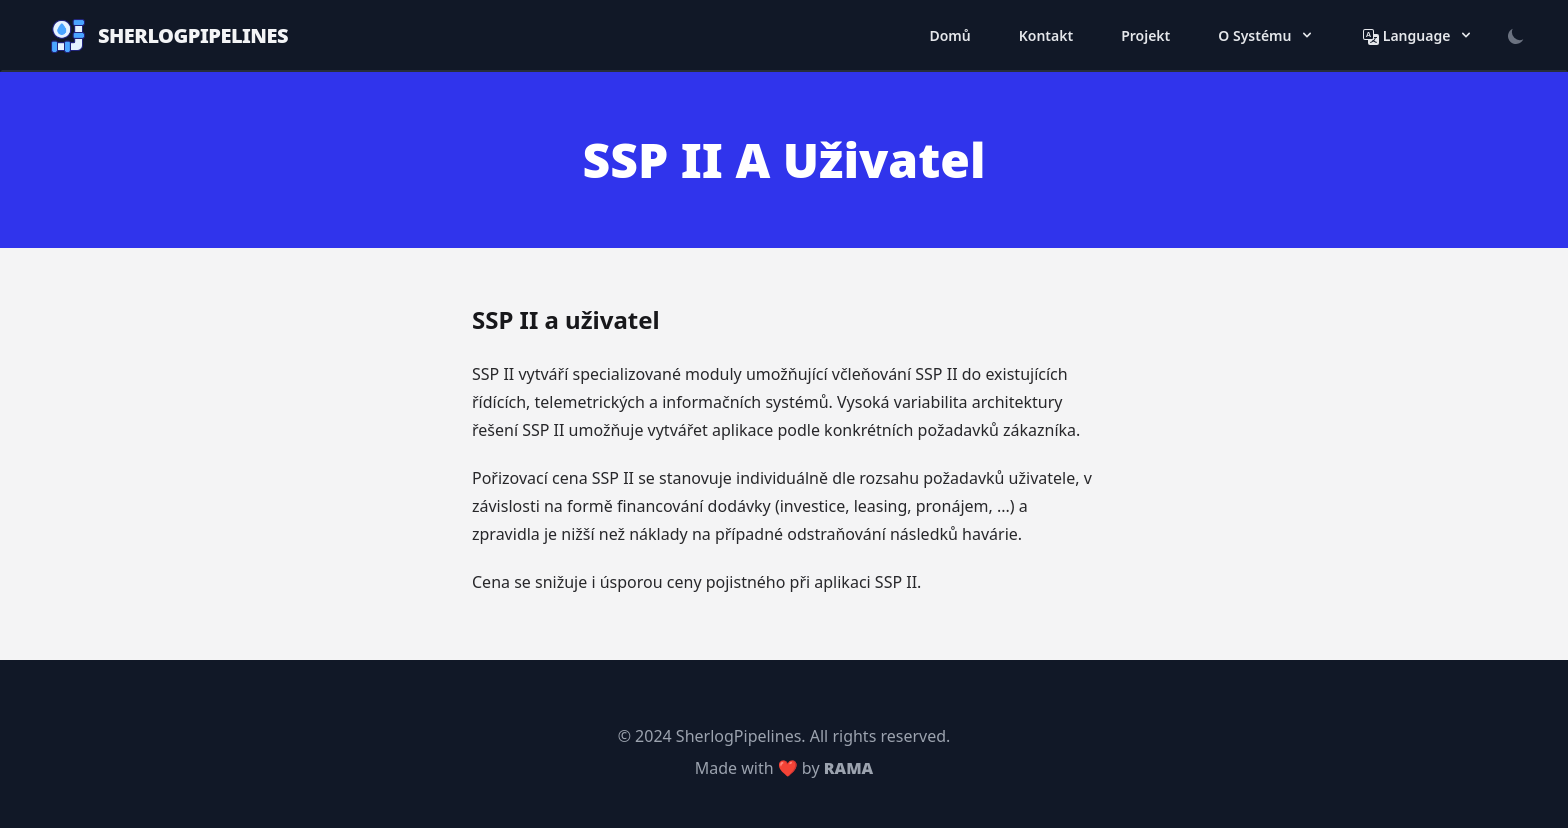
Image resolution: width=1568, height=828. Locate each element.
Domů (949, 35)
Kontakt (1046, 35)
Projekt (1145, 35)
